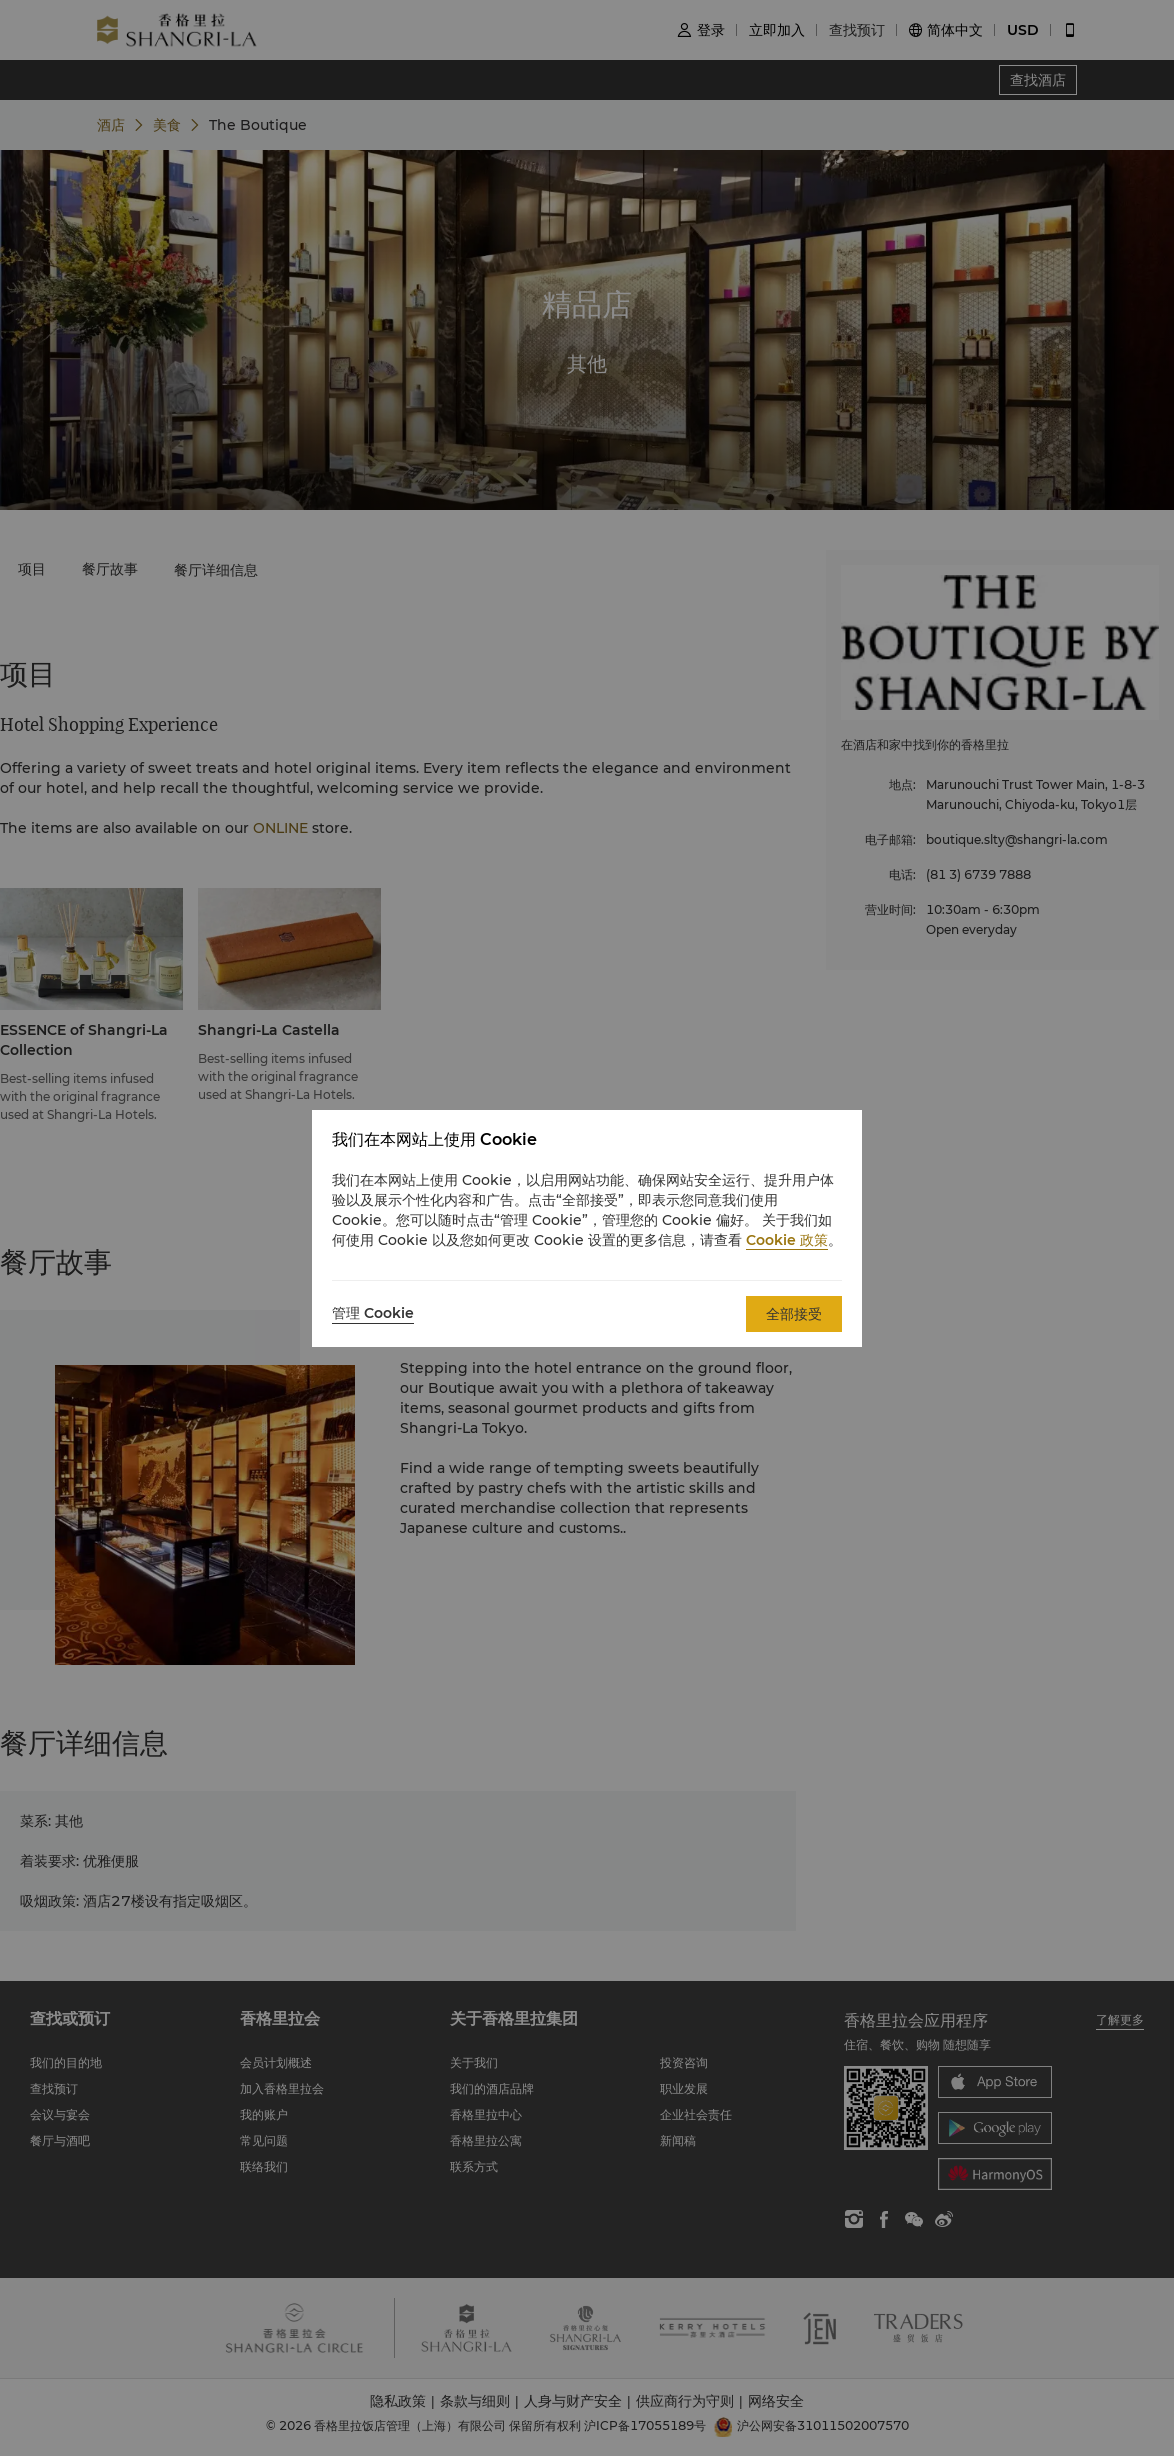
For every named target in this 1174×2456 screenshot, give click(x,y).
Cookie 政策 (787, 1240)
